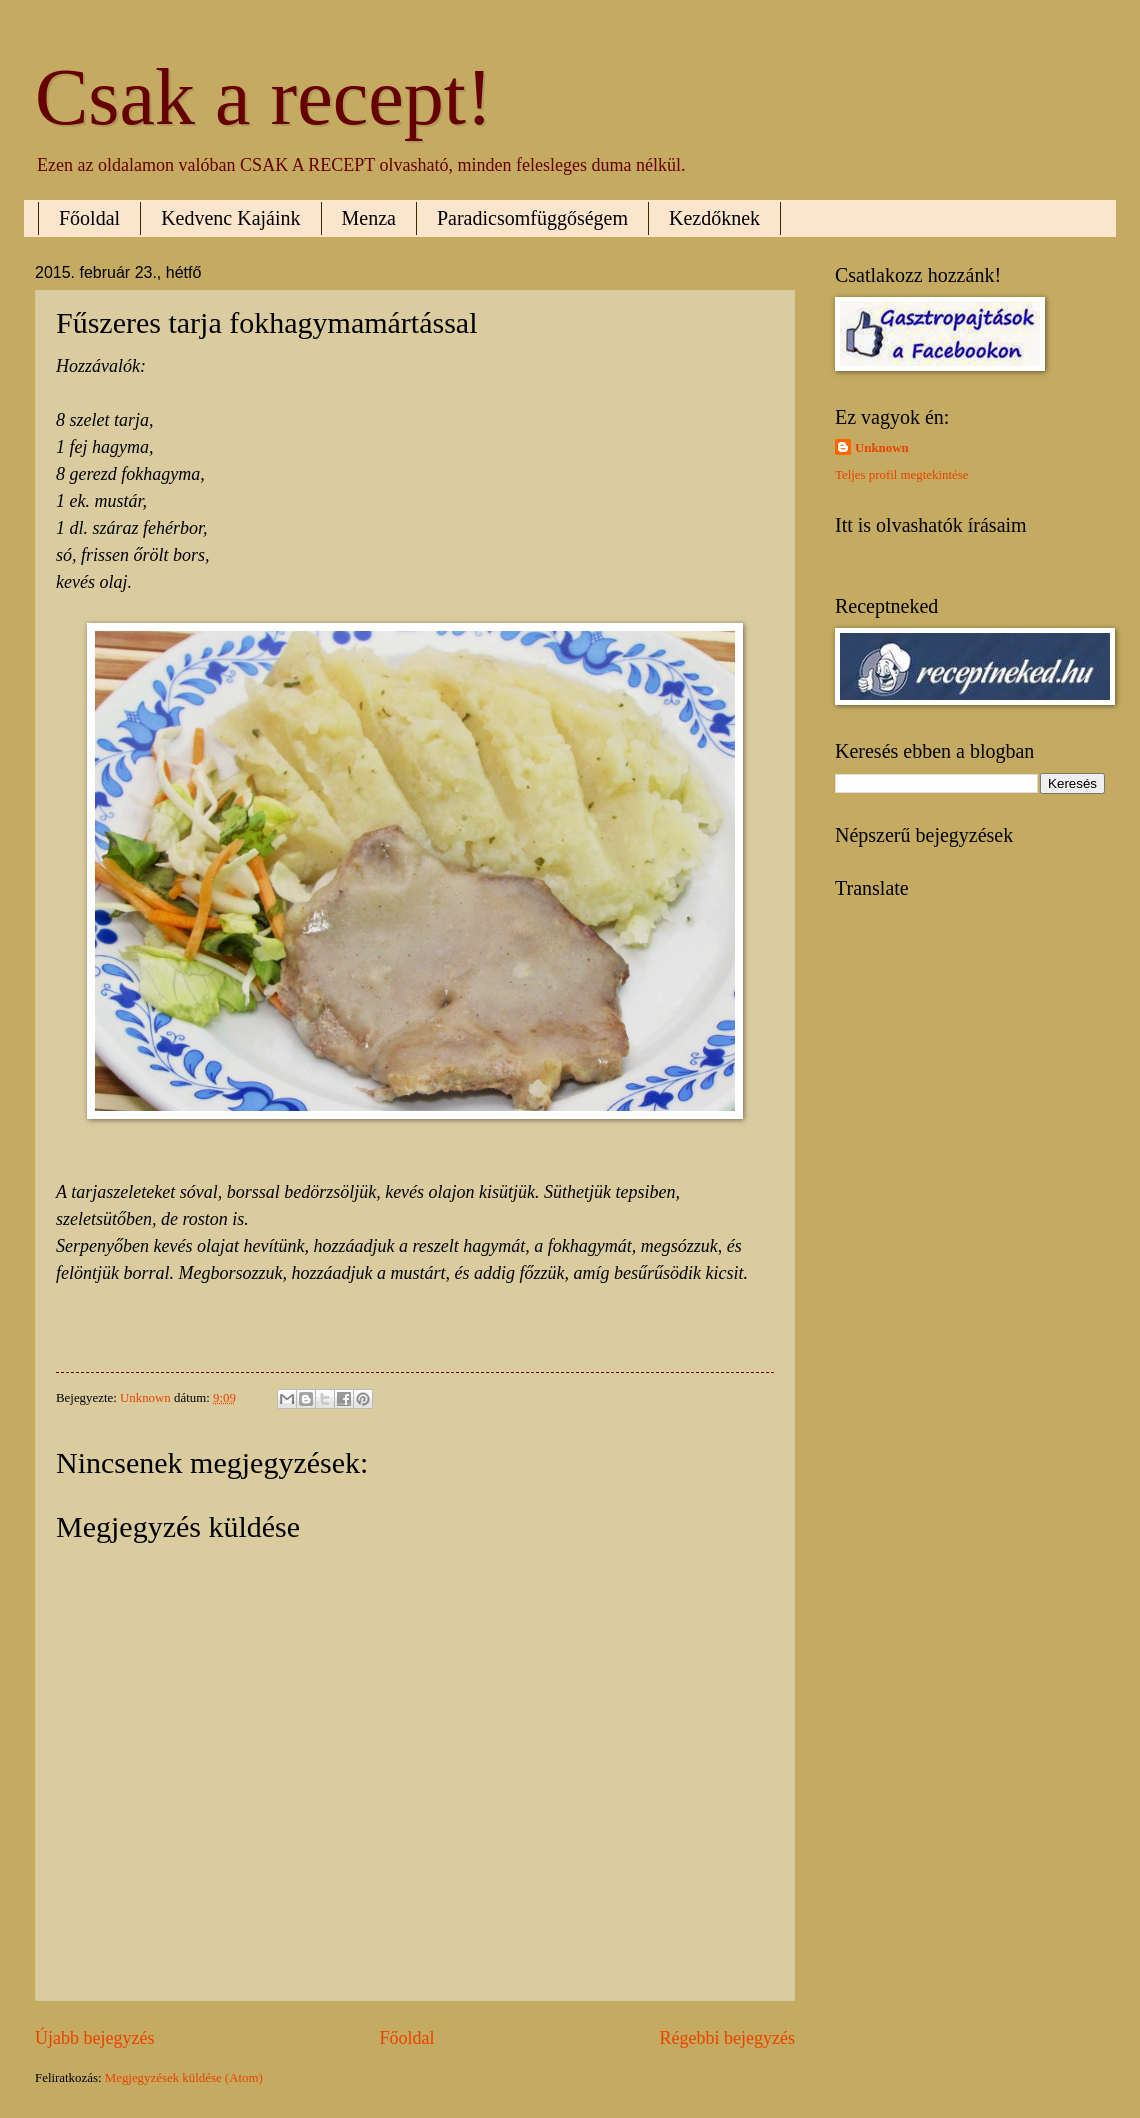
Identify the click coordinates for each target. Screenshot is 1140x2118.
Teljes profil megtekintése (902, 475)
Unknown (882, 448)
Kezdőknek (714, 218)
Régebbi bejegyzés (727, 2038)
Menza (369, 218)
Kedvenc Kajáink (230, 218)
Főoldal (89, 218)
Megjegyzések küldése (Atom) (184, 2078)
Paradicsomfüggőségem (532, 218)
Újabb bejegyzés (95, 2038)
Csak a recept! (264, 97)
